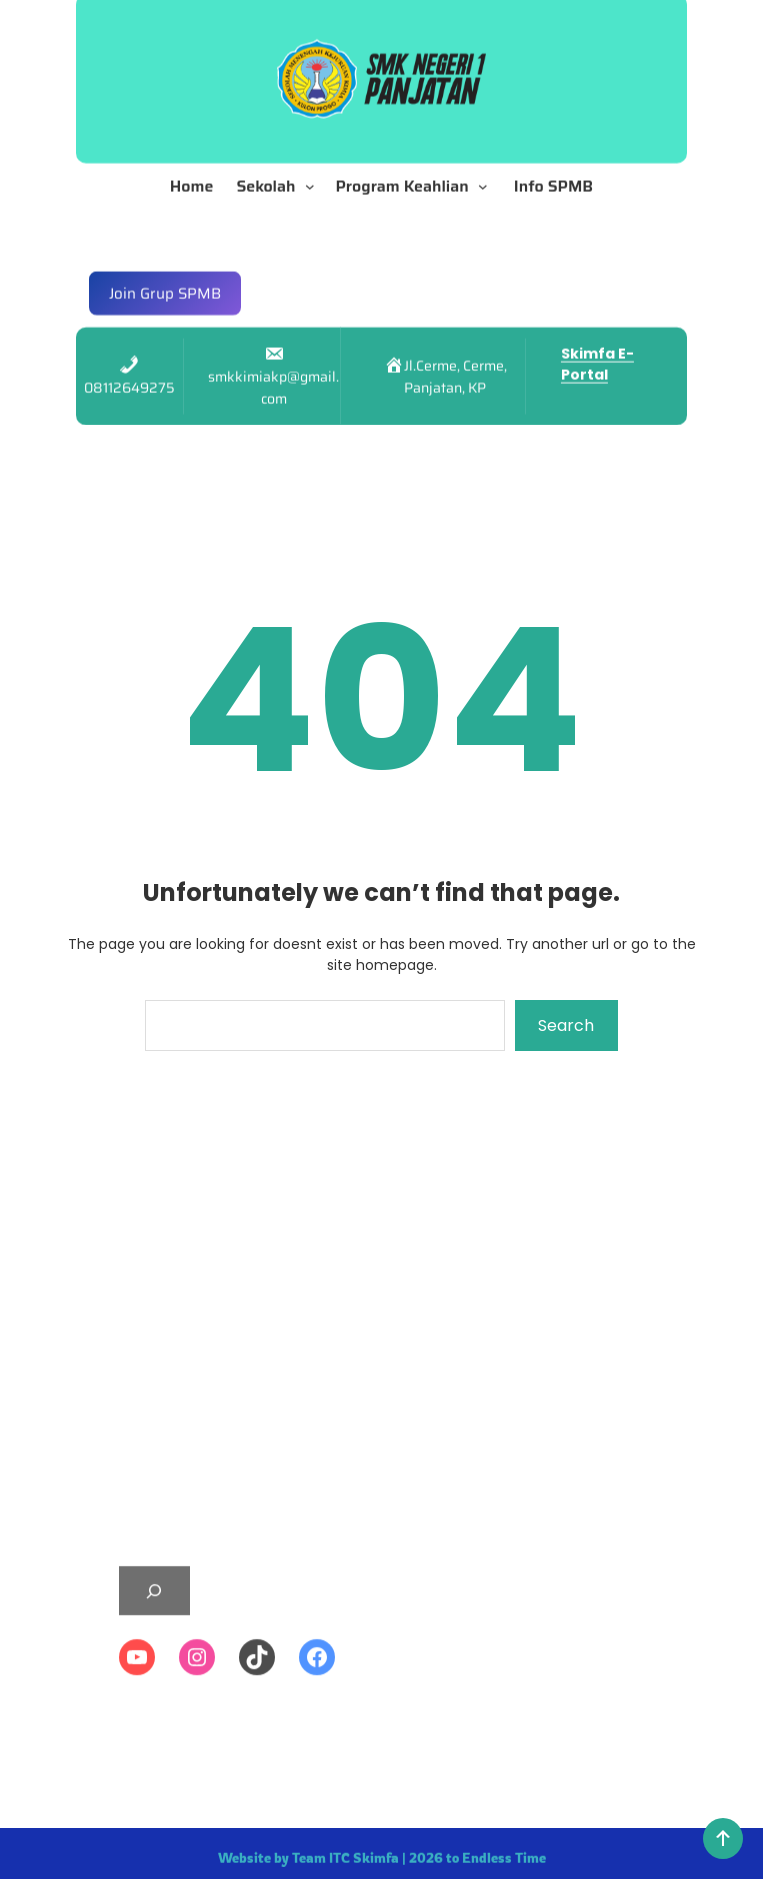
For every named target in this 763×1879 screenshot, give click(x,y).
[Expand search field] (154, 1727)
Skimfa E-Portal (597, 347)
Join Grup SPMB (165, 276)
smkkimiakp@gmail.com (273, 371)
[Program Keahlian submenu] (487, 169)
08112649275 (129, 371)
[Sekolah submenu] (314, 169)
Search (566, 1025)
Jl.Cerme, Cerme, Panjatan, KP (455, 360)
